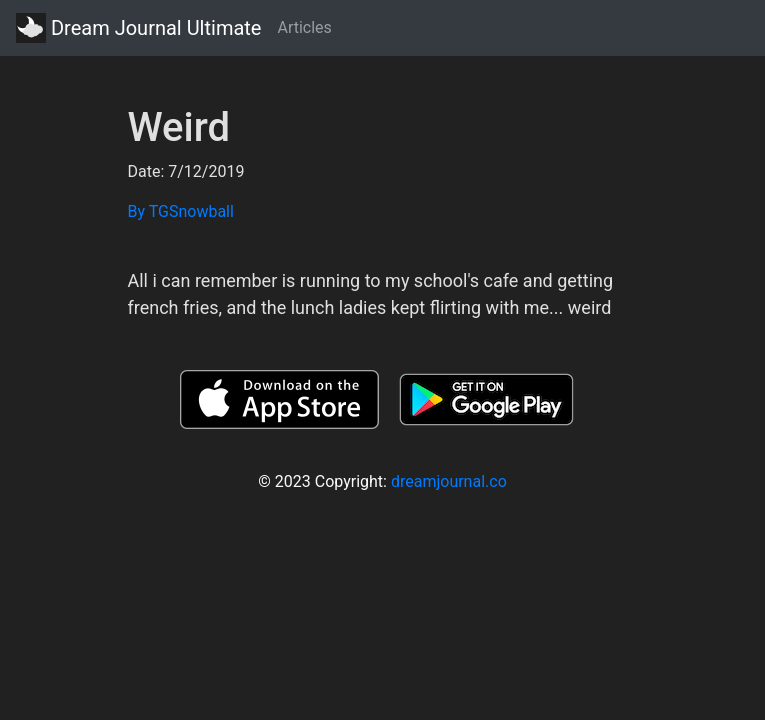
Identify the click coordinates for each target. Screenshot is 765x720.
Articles (304, 27)
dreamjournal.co (449, 481)
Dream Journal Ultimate (138, 28)
